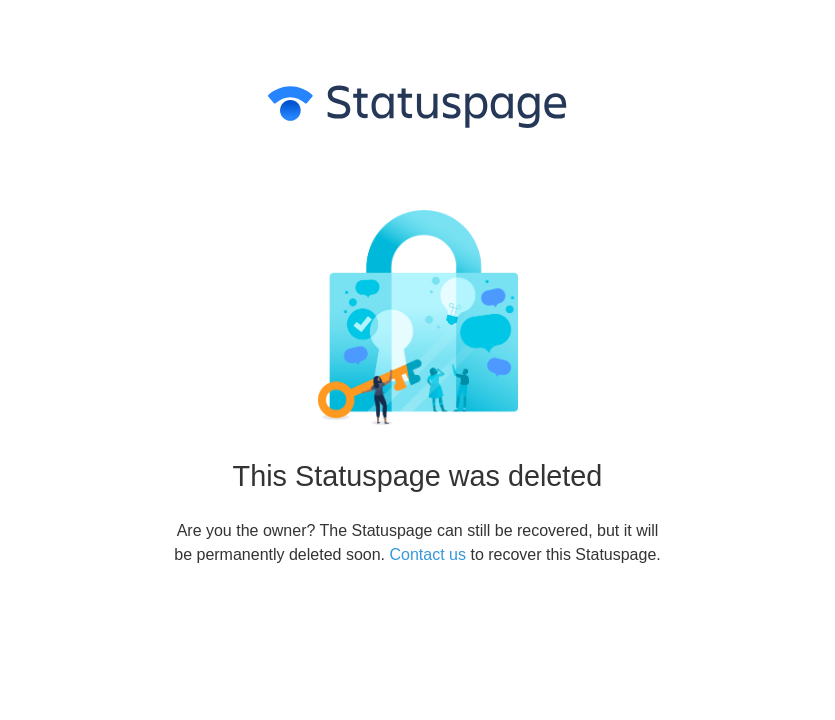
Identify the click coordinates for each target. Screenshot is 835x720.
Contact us (428, 554)
